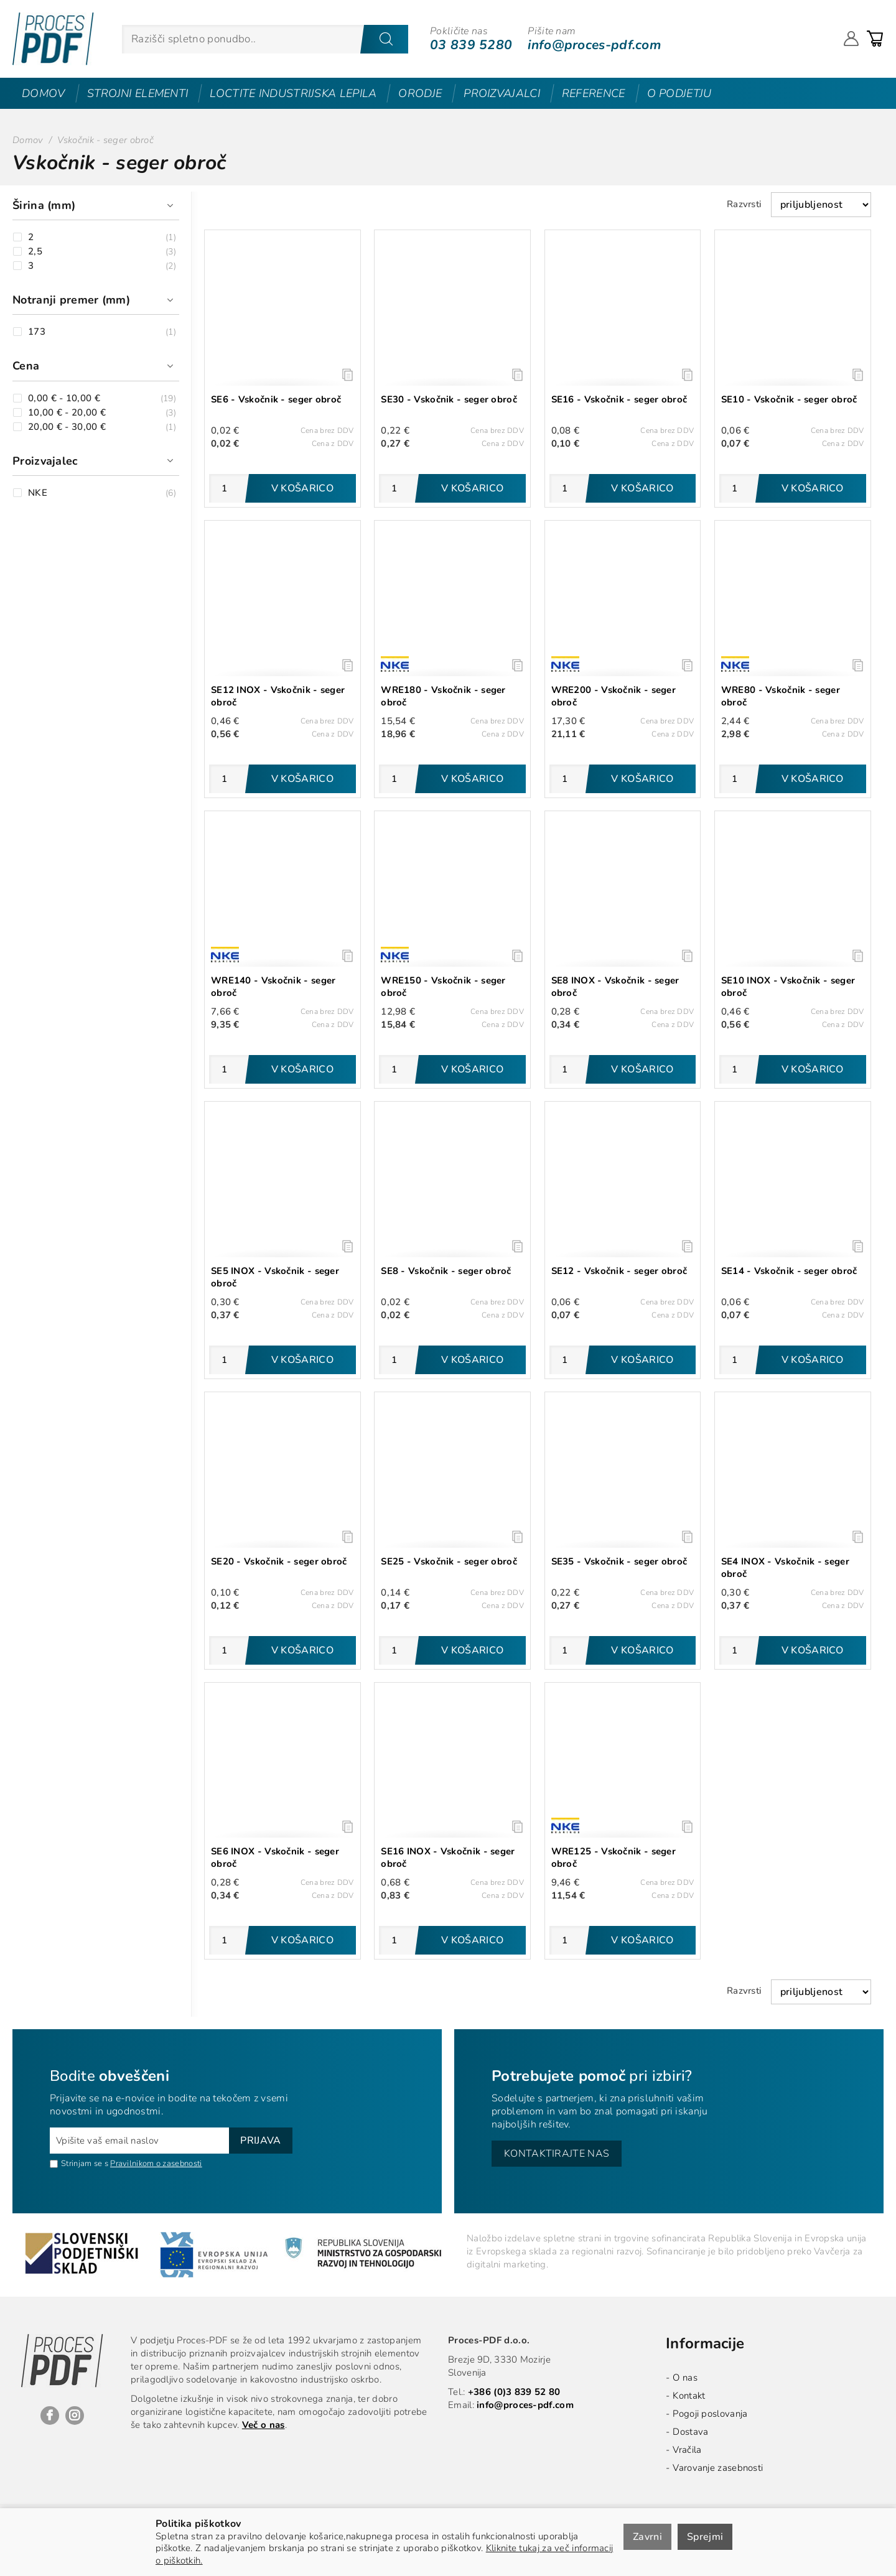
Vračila (687, 2449)
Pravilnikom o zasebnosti (156, 2163)
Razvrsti (744, 204)
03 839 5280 (471, 44)
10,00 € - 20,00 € (67, 413)
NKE (37, 493)
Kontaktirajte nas (556, 2153)
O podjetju (679, 93)
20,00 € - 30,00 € (67, 427)
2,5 (35, 252)
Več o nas (263, 2425)
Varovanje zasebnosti (718, 2468)
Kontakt (689, 2395)
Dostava (690, 2431)
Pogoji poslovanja (710, 2413)
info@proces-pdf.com (594, 44)
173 (36, 332)
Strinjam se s (79, 2163)
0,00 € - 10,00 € (64, 398)
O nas (685, 2377)
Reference (593, 93)
